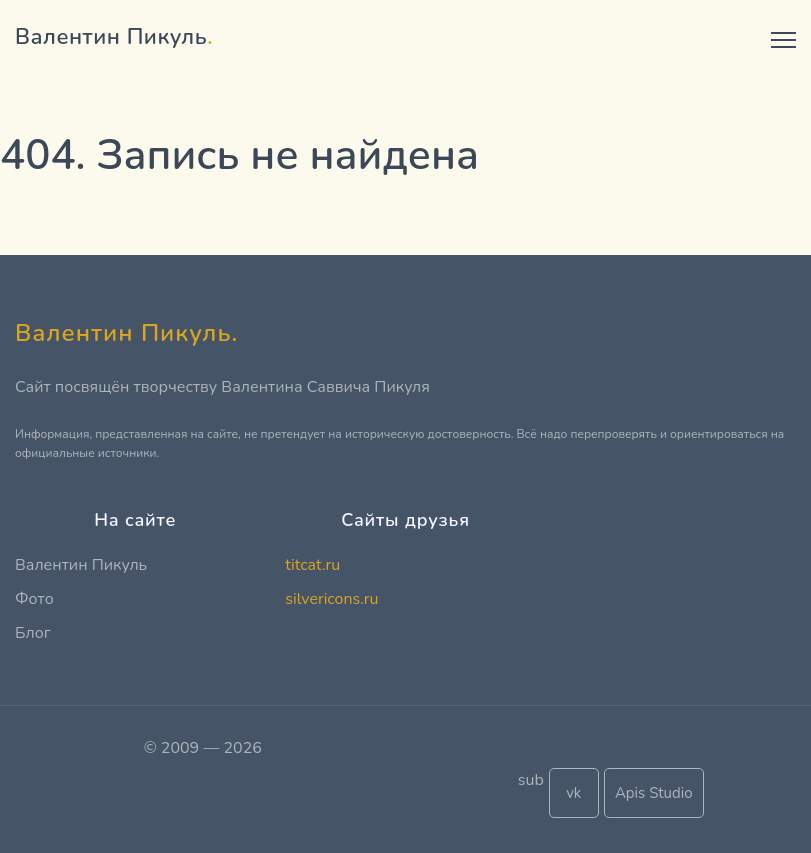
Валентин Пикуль (81, 565)
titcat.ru (312, 565)
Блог (33, 633)
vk (573, 793)
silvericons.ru (331, 599)
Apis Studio (654, 793)
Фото (34, 599)
